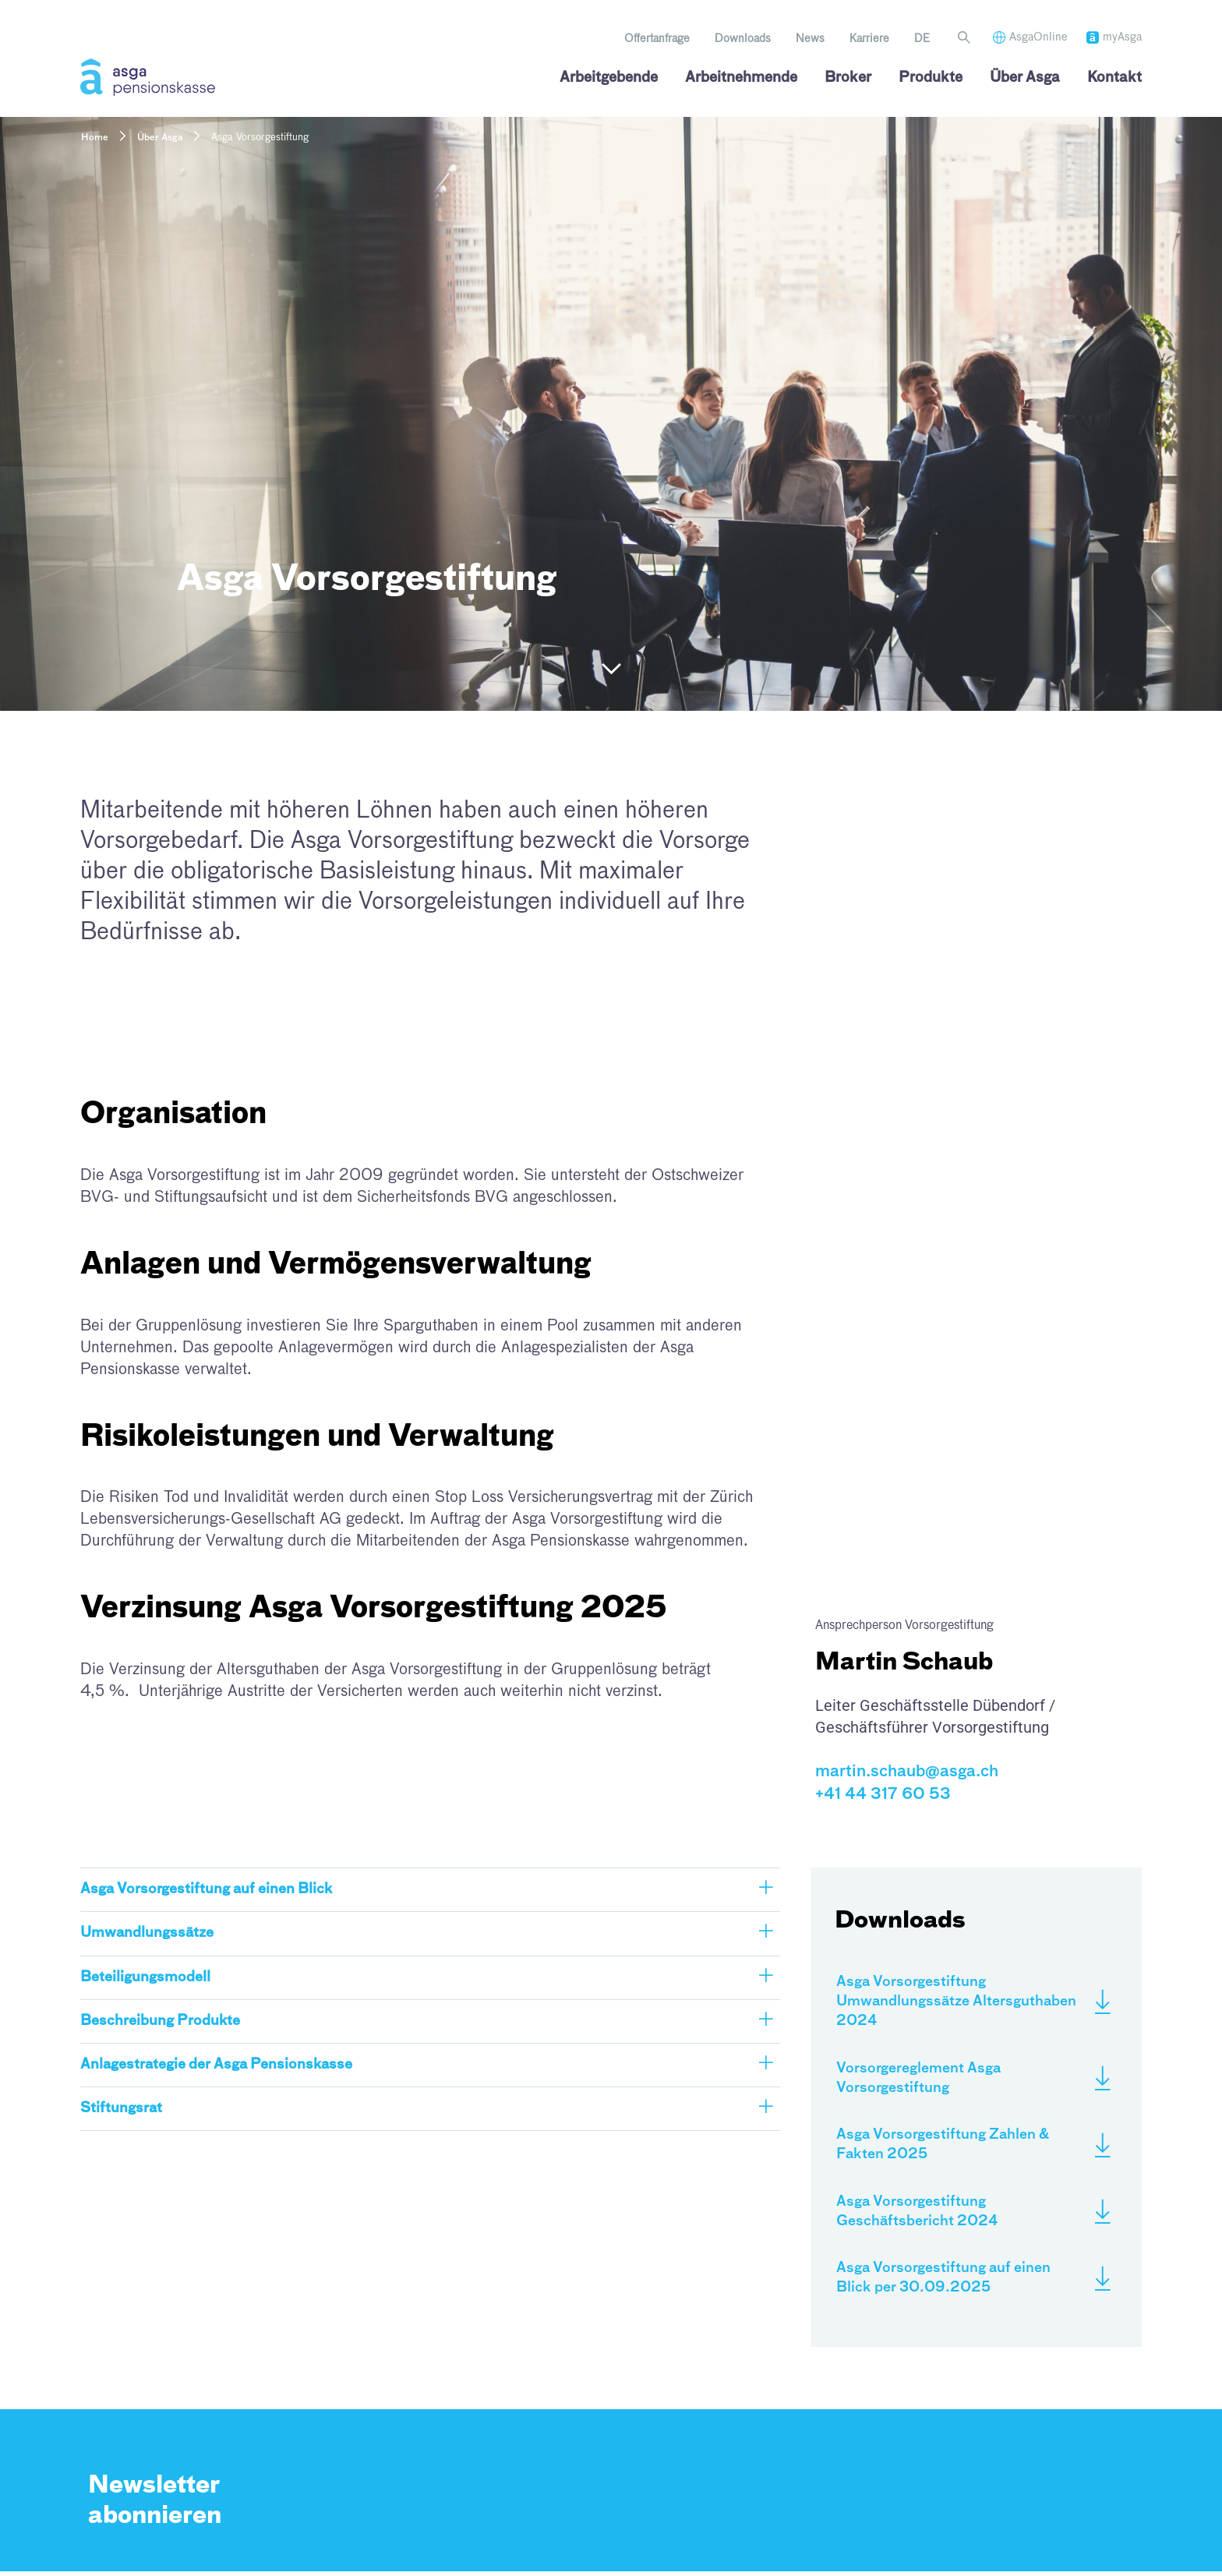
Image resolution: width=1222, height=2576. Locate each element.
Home (94, 138)
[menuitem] (922, 39)
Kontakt (1114, 78)
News (810, 39)
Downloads (743, 39)
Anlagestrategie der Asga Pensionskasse (218, 2065)
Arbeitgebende (609, 78)
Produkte (930, 78)
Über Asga (1025, 78)
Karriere (869, 39)
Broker (848, 78)
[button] (430, 1889)
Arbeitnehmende (741, 78)
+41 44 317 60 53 (883, 1794)
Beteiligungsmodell (145, 1977)
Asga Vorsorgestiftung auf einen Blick (207, 1889)
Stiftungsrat (121, 2108)
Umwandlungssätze (147, 1933)
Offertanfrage (657, 39)
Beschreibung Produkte (160, 2021)
